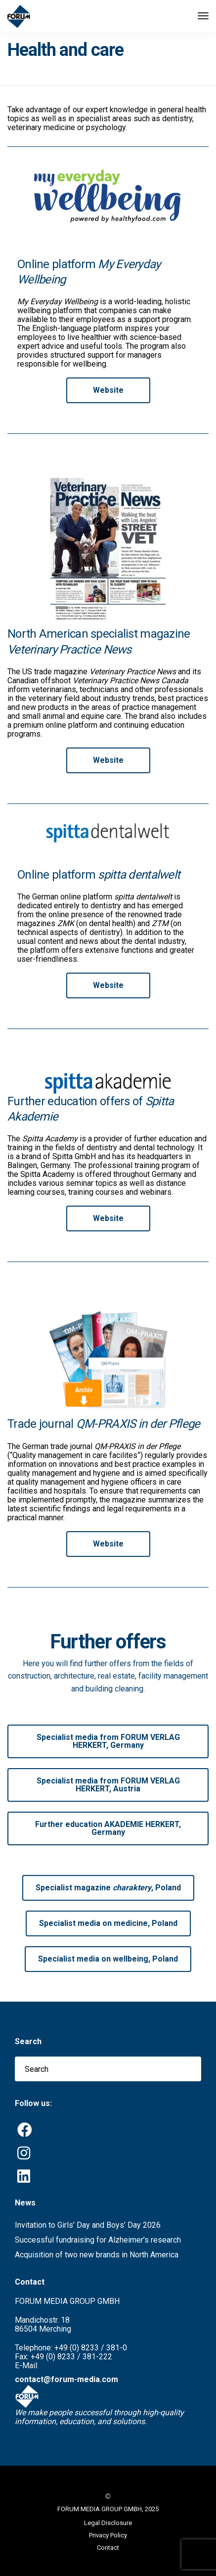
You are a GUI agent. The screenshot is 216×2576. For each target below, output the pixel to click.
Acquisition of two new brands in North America (96, 2254)
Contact (108, 2547)
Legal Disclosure (108, 2523)
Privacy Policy (108, 2535)
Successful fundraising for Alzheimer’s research (98, 2240)
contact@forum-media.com (66, 2379)
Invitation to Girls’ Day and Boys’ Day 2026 (88, 2225)
